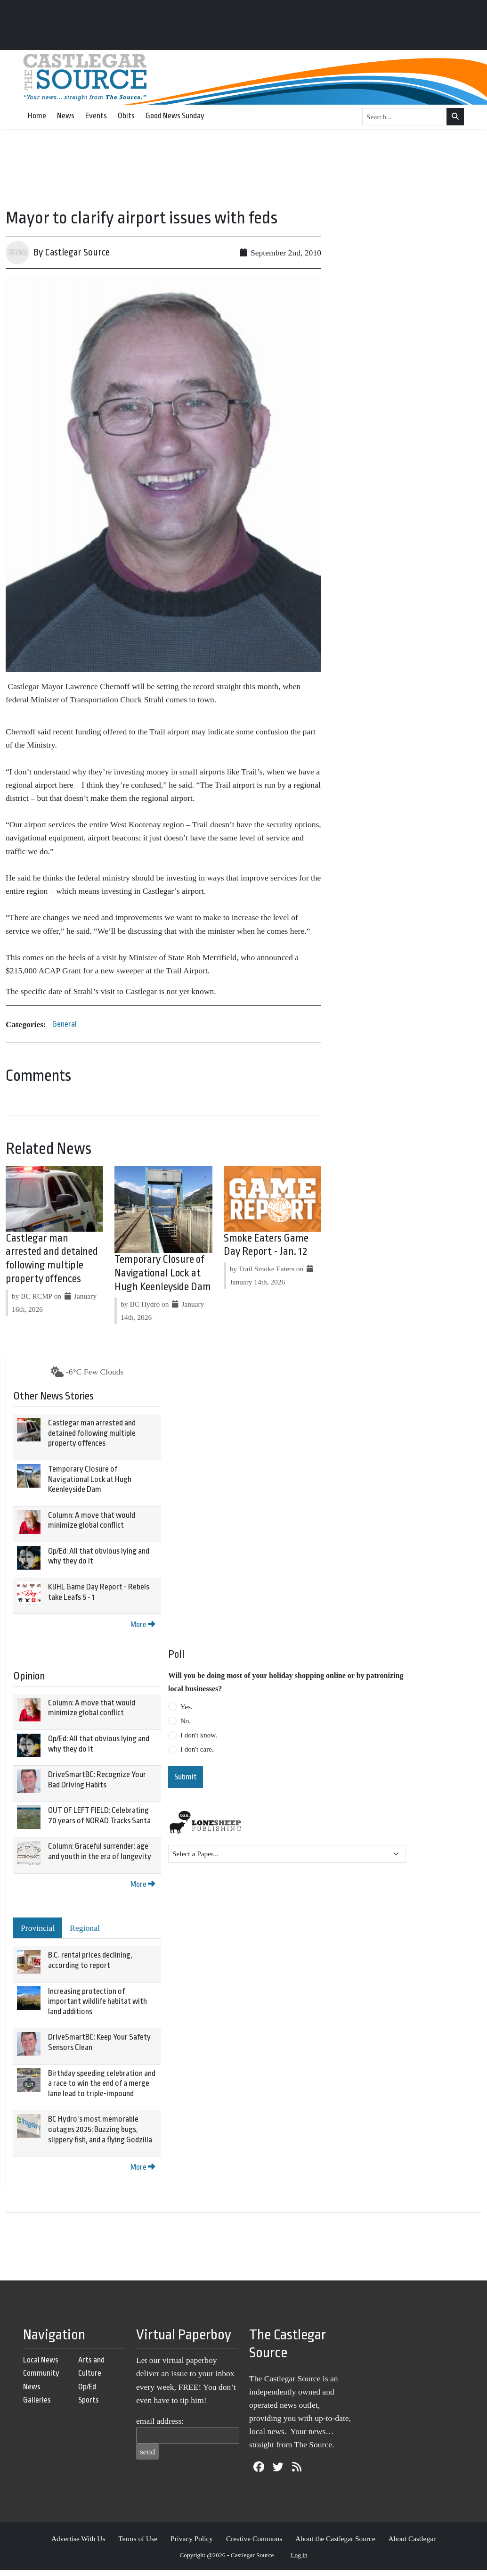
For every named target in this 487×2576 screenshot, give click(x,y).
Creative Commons (254, 2539)
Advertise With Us (78, 2539)
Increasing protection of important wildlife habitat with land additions (97, 2001)
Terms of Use (137, 2539)
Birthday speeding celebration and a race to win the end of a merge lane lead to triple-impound (101, 2083)
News (65, 115)
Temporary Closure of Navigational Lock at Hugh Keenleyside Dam (162, 1273)
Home (37, 115)
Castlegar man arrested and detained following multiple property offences (92, 1433)
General (64, 1024)
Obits (126, 115)
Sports (88, 2399)
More (142, 1624)
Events (96, 115)
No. (185, 1721)
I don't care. (197, 1749)
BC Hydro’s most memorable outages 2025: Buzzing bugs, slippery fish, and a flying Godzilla (100, 2129)
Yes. (186, 1707)
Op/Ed (87, 2386)
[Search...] (404, 117)
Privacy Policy (191, 2539)
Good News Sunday (175, 115)
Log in (299, 2555)
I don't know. (198, 1735)
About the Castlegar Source (335, 2539)
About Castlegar (412, 2539)
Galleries (37, 2399)
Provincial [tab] (38, 1928)
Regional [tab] (85, 1928)
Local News (40, 2359)
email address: (160, 2421)
